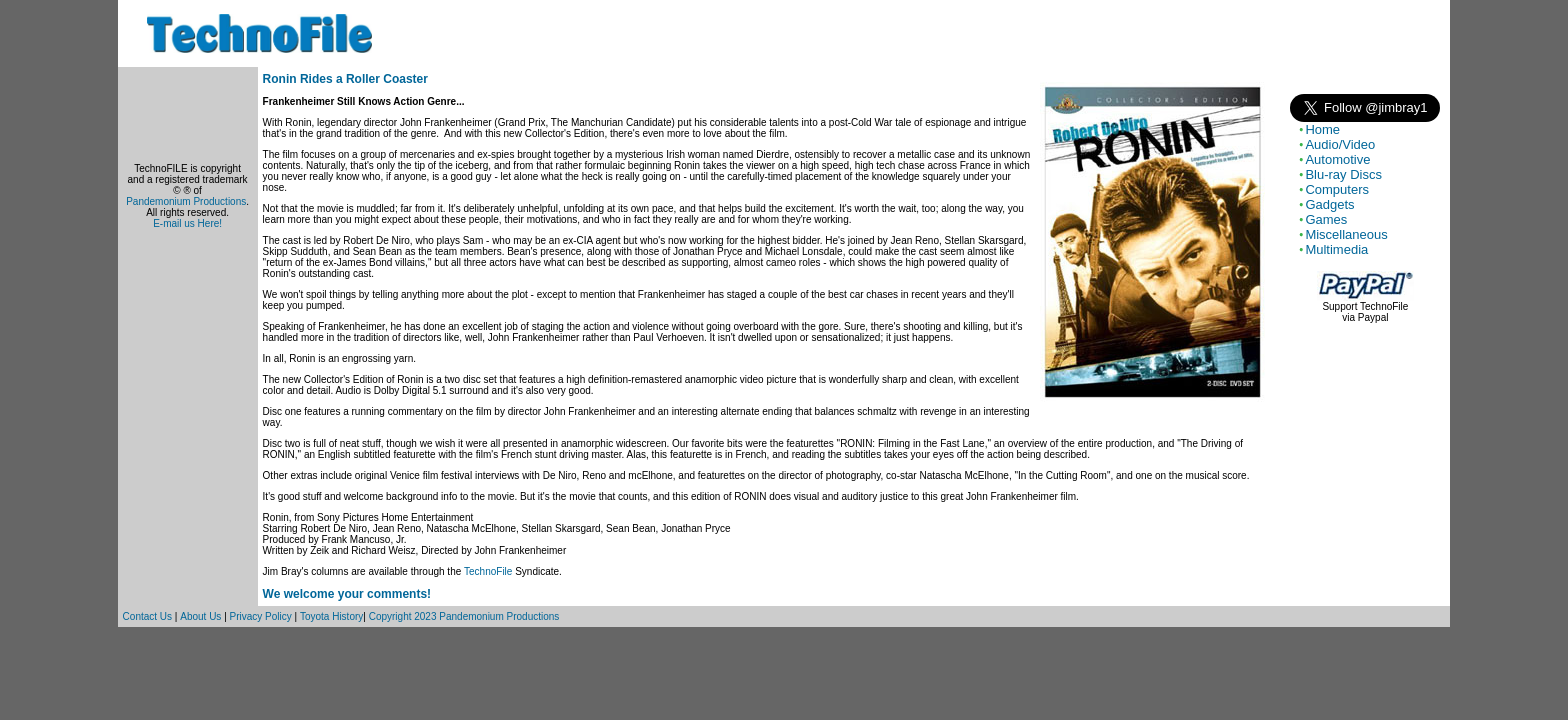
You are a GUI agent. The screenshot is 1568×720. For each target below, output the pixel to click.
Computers (1337, 189)
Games (1326, 219)
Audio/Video (1340, 144)
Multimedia (1336, 249)
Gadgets (1329, 204)
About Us (200, 616)
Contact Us (147, 616)
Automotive (1337, 159)
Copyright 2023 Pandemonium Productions (464, 616)
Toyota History (331, 616)
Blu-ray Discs (1343, 174)
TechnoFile (488, 571)
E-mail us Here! (187, 223)
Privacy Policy (261, 616)
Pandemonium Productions (186, 201)
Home (1322, 129)
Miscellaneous (1346, 234)
